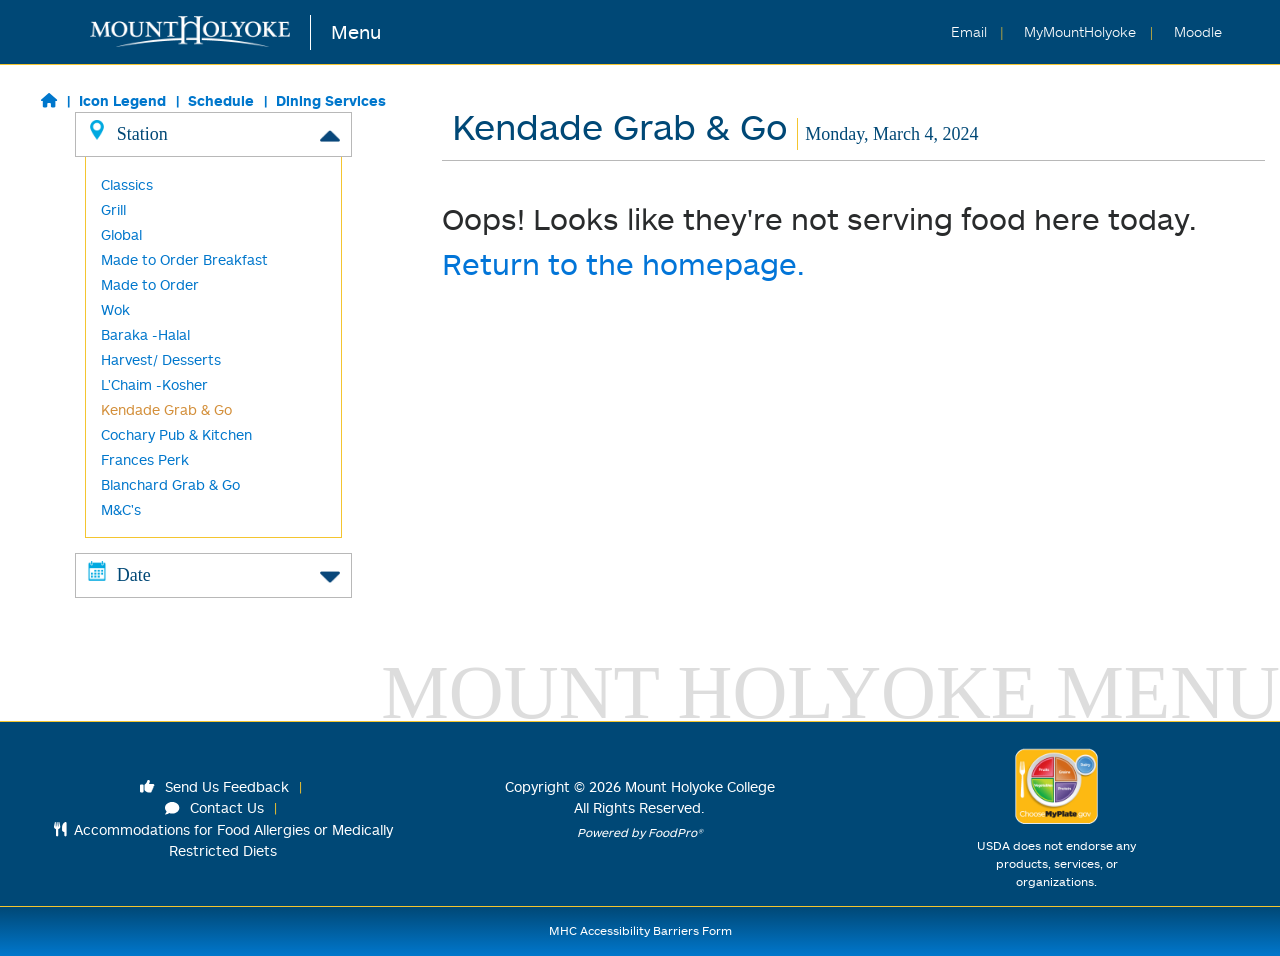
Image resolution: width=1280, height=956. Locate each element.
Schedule (221, 100)
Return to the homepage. (623, 263)
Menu (356, 31)
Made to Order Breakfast (184, 259)
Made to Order (150, 284)
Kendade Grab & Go (166, 409)
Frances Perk (145, 459)
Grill (113, 209)
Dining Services (331, 100)
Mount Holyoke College (700, 786)
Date (213, 574)
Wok (115, 309)
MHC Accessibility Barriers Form (640, 930)
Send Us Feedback (215, 786)
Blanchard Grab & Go (170, 484)
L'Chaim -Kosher (154, 384)
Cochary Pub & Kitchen (176, 434)
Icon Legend (122, 100)
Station (213, 133)
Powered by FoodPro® (640, 832)
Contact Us (215, 807)
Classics (127, 184)
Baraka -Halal (145, 334)
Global (121, 234)
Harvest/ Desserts (161, 359)
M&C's (121, 509)
